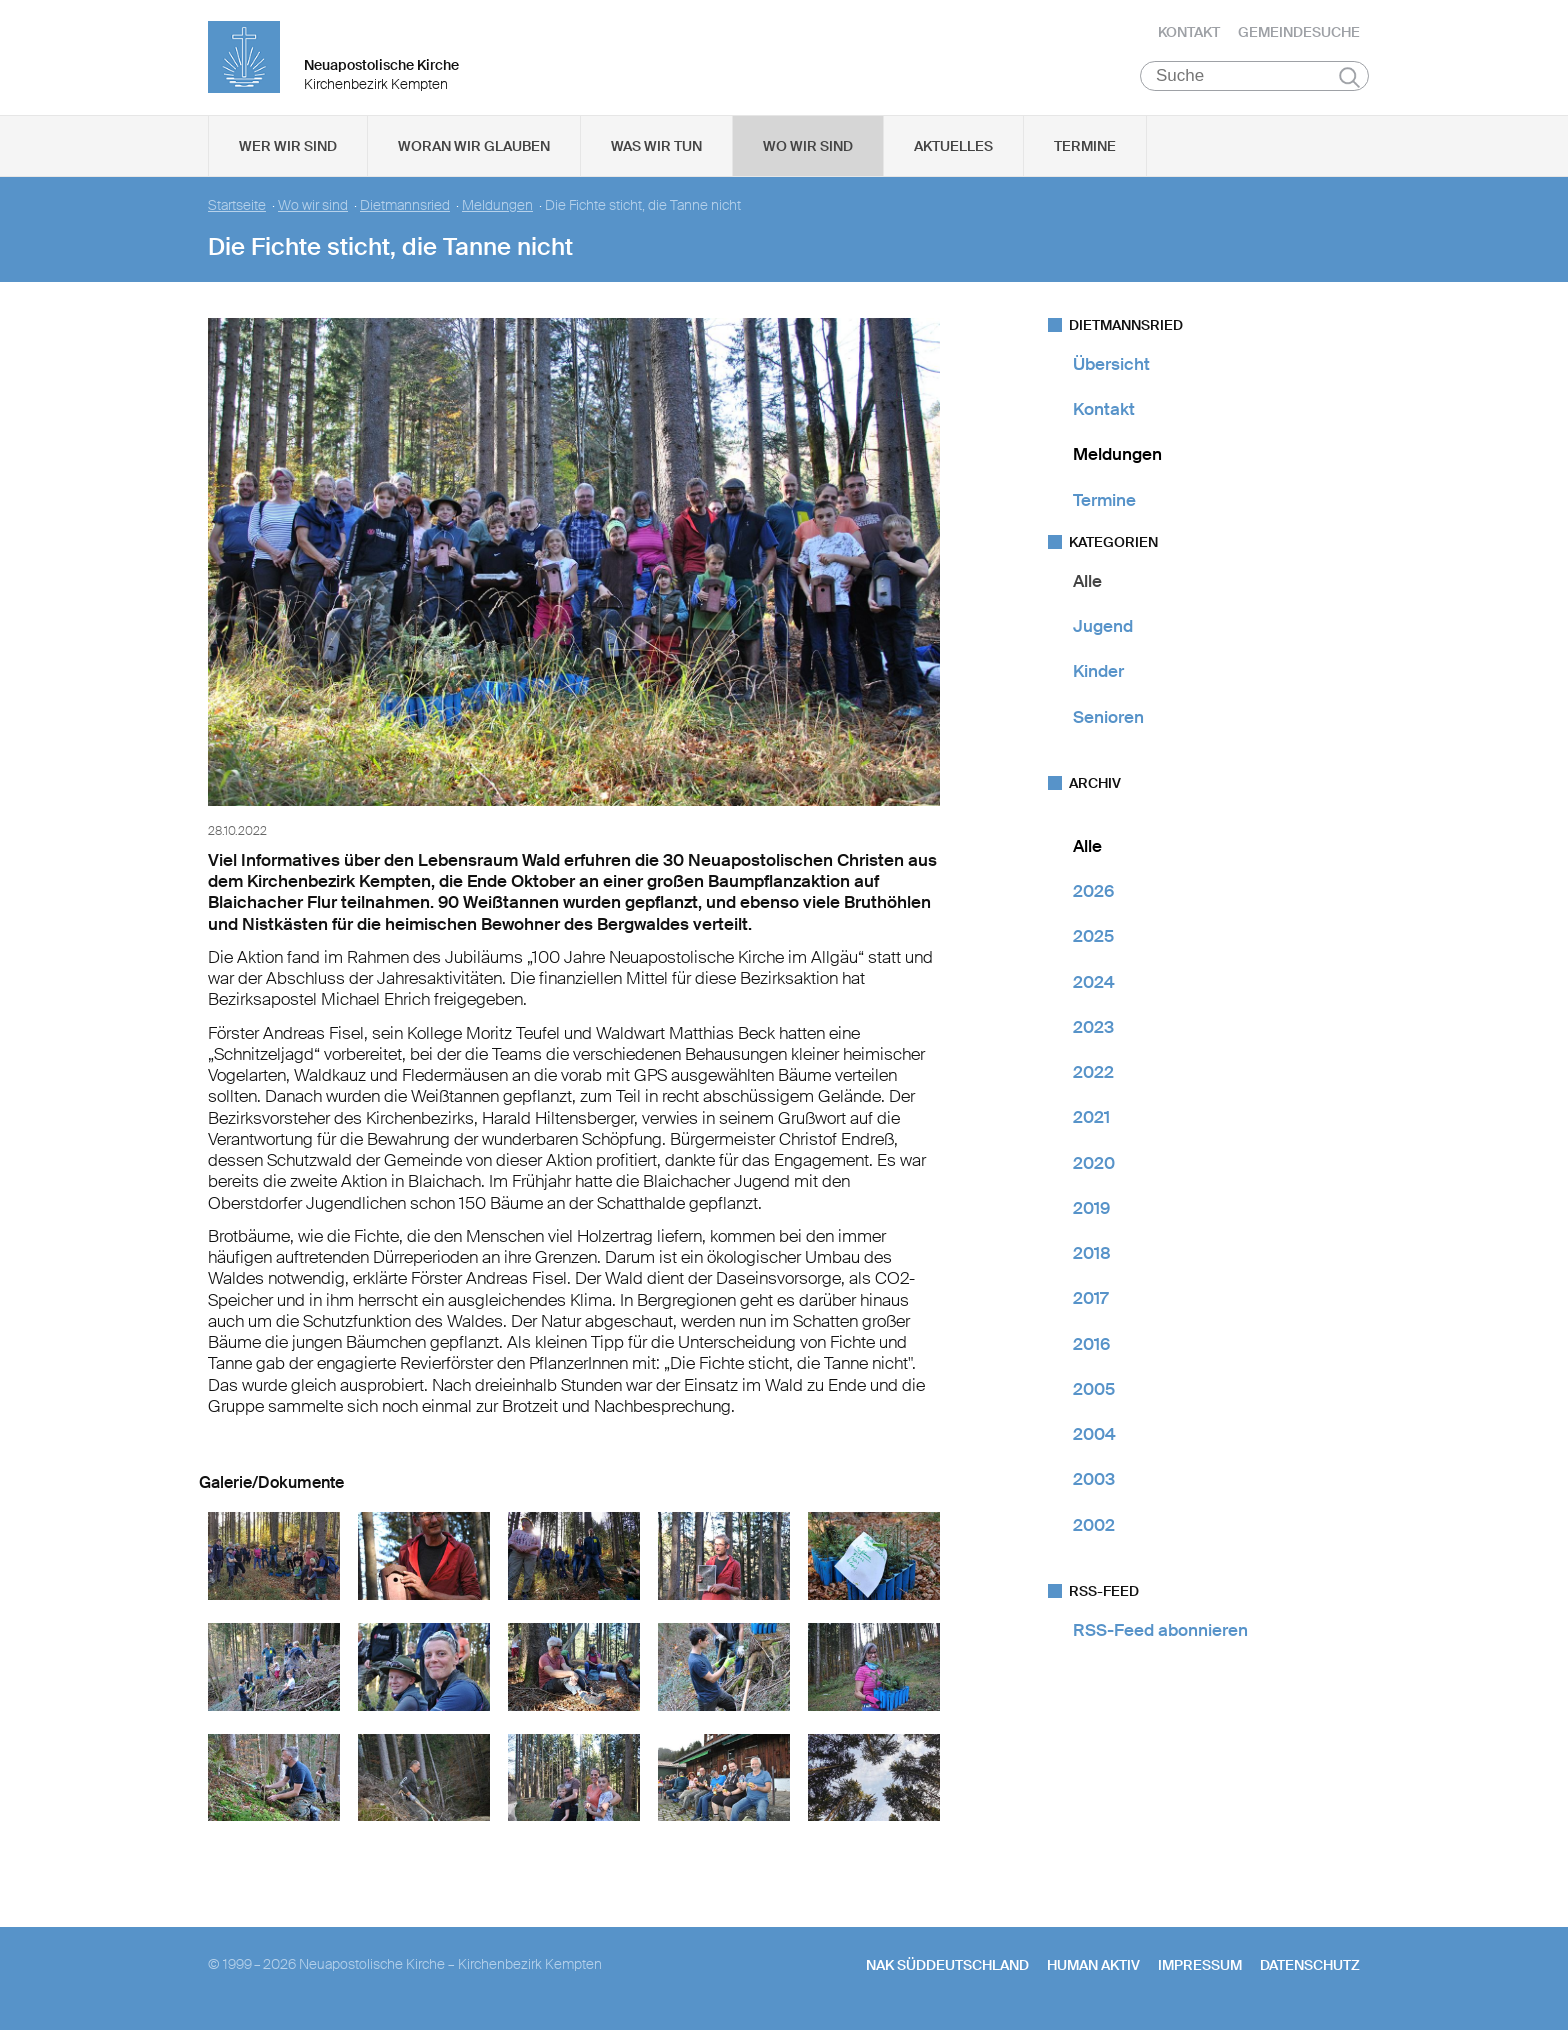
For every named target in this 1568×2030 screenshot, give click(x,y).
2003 (1094, 1485)
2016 (1091, 1349)
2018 (1092, 1258)
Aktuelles (953, 151)
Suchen (1349, 82)
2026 (1093, 896)
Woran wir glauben (474, 151)
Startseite (237, 210)
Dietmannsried (405, 210)
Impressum (1200, 1971)
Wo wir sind (808, 151)
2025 (1093, 942)
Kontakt (1189, 35)
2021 (1091, 1123)
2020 (1094, 1168)
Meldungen (497, 210)
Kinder (1098, 677)
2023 (1093, 1032)
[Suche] (1254, 81)
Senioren (1108, 722)
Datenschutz (1310, 1971)
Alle (1087, 586)
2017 (1090, 1304)
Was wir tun (656, 151)
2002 (1094, 1530)
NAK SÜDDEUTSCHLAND (947, 1971)
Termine (1085, 151)
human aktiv (1093, 1971)
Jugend (1103, 631)
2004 (1094, 1439)
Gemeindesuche (1299, 35)
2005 (1094, 1394)
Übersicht (1111, 369)
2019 (1091, 1213)
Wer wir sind (288, 151)
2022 (1093, 1077)
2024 (1094, 987)
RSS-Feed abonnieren (1160, 1635)
